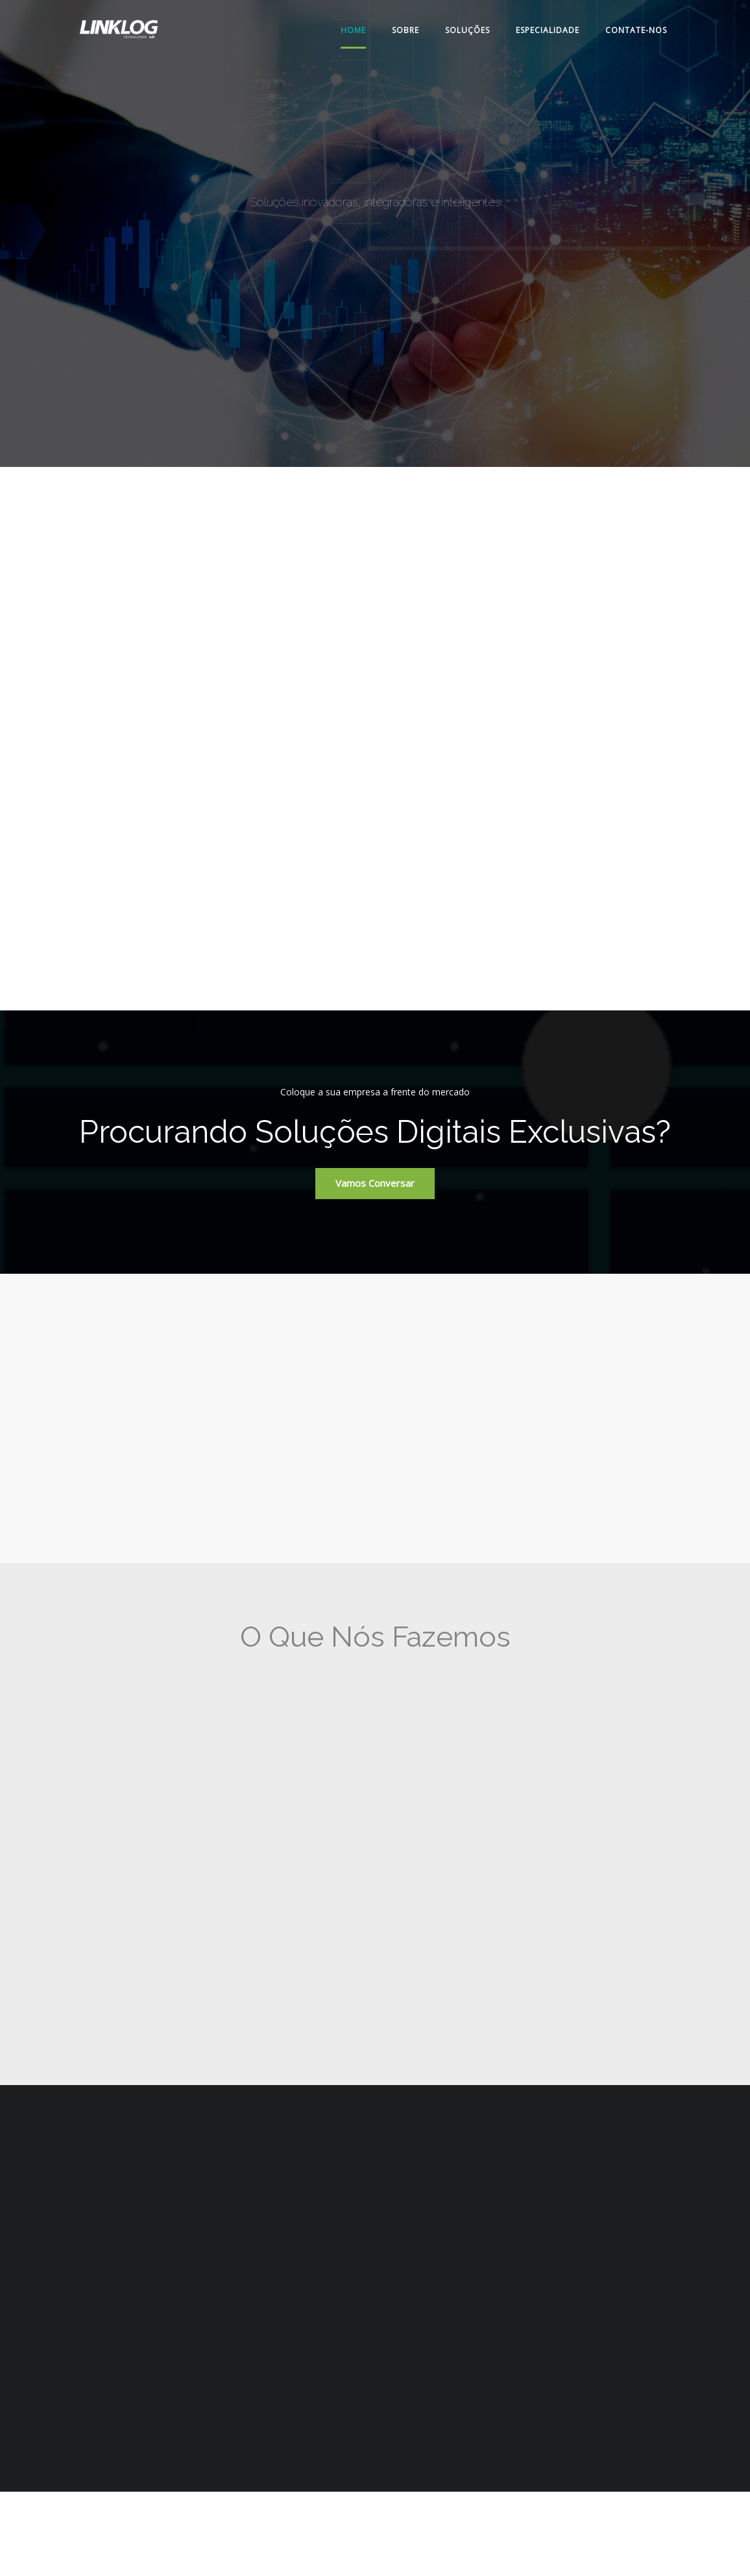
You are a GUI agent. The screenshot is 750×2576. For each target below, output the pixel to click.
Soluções (467, 30)
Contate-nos (636, 30)
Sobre (405, 30)
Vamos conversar (375, 1182)
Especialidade (547, 30)
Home (353, 30)
